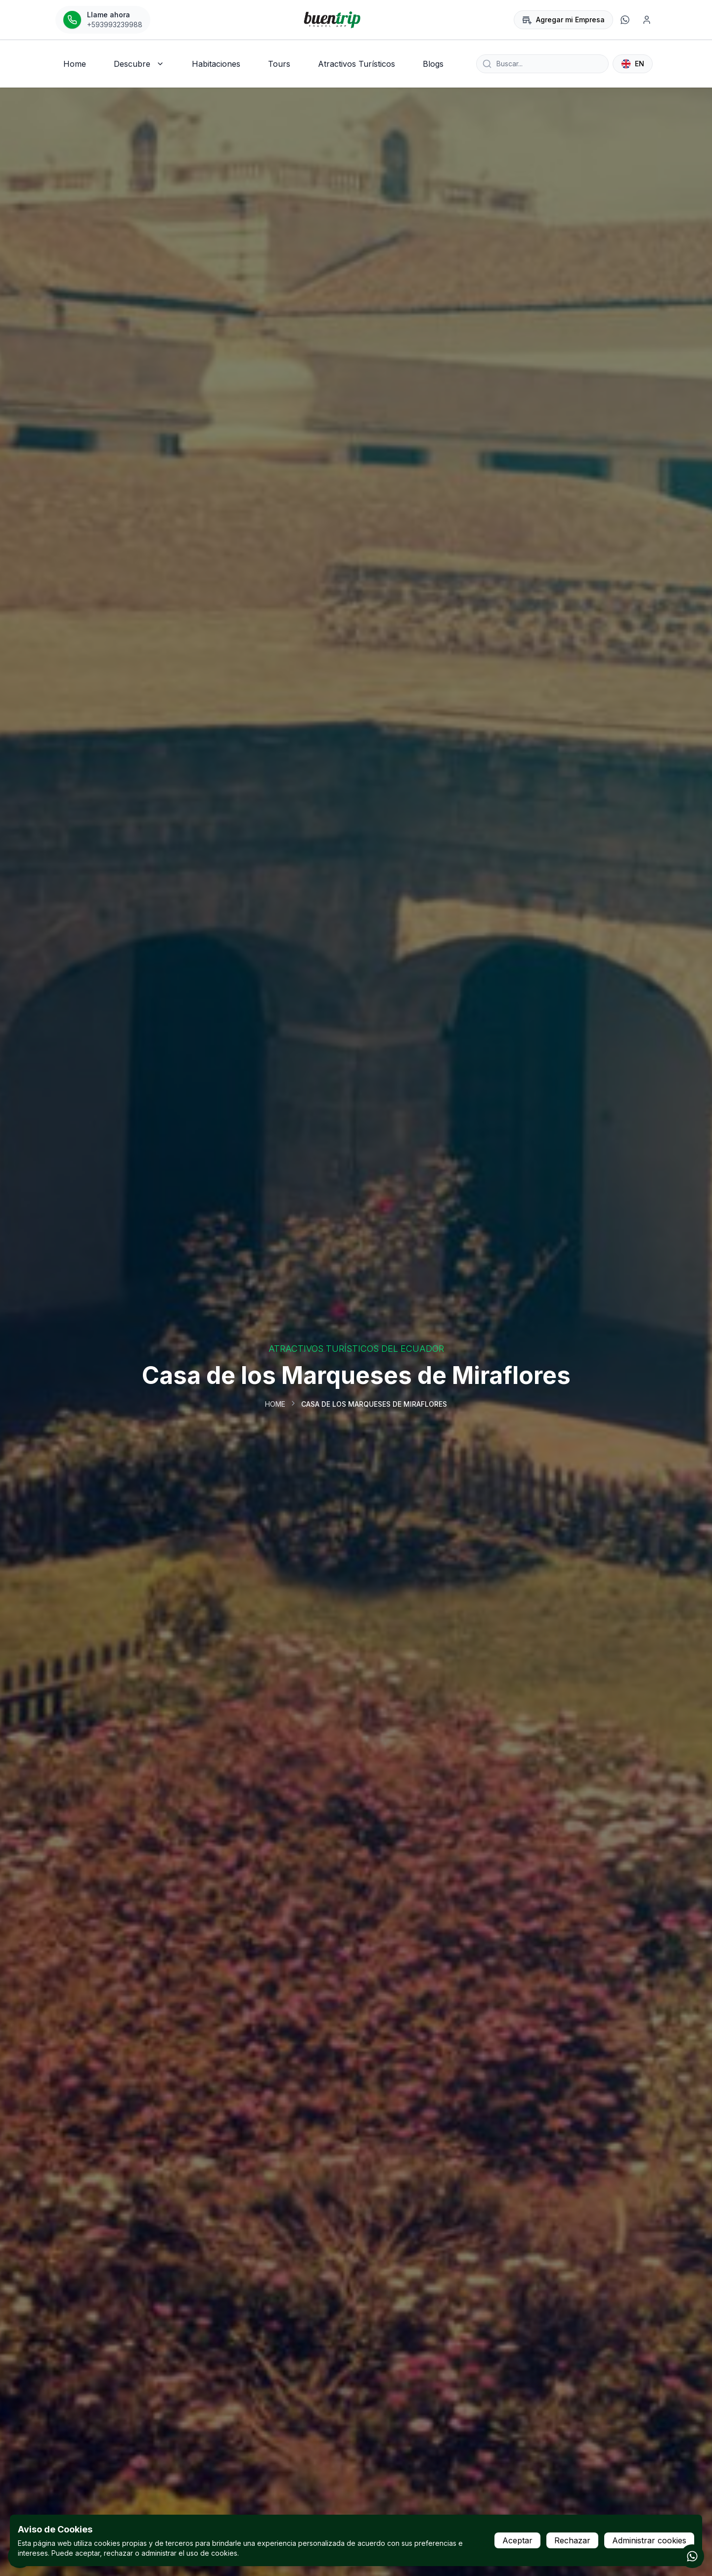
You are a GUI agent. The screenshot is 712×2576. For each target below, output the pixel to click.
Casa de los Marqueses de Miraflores (374, 1404)
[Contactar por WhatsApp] (692, 2556)
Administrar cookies (649, 2540)
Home (275, 1404)
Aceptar (517, 2540)
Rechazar (572, 2540)
